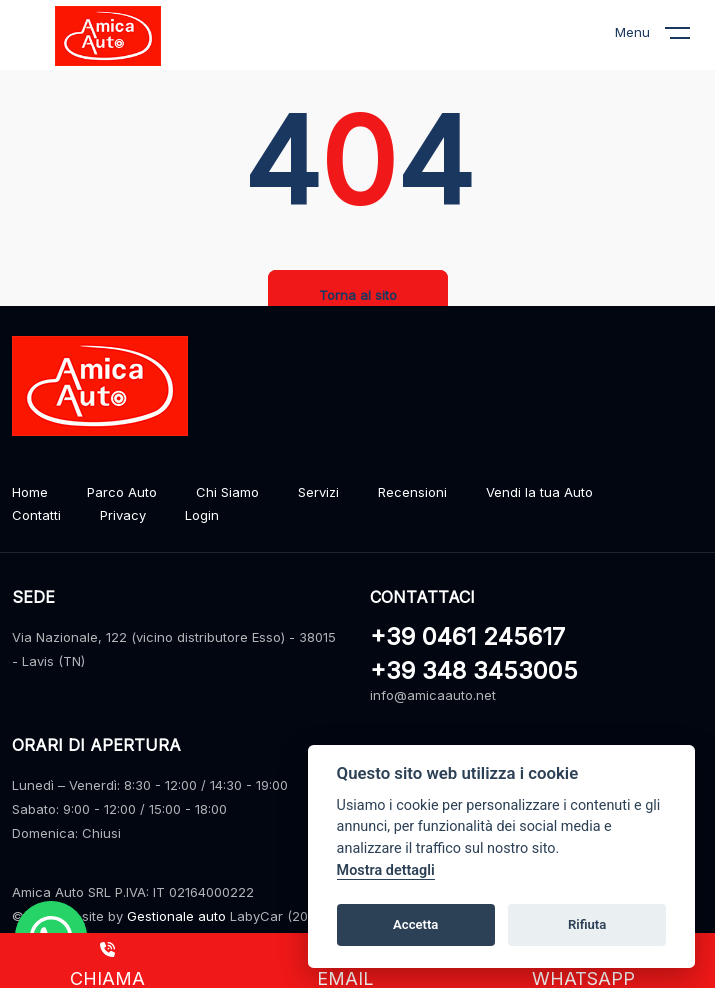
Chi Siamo (227, 492)
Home (30, 492)
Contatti (36, 515)
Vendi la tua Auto (539, 492)
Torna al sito (358, 295)
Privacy (123, 515)
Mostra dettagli (386, 870)
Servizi (318, 492)
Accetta (415, 924)
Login (202, 515)
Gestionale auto (176, 916)
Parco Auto (122, 492)
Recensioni (412, 492)
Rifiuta (587, 924)
